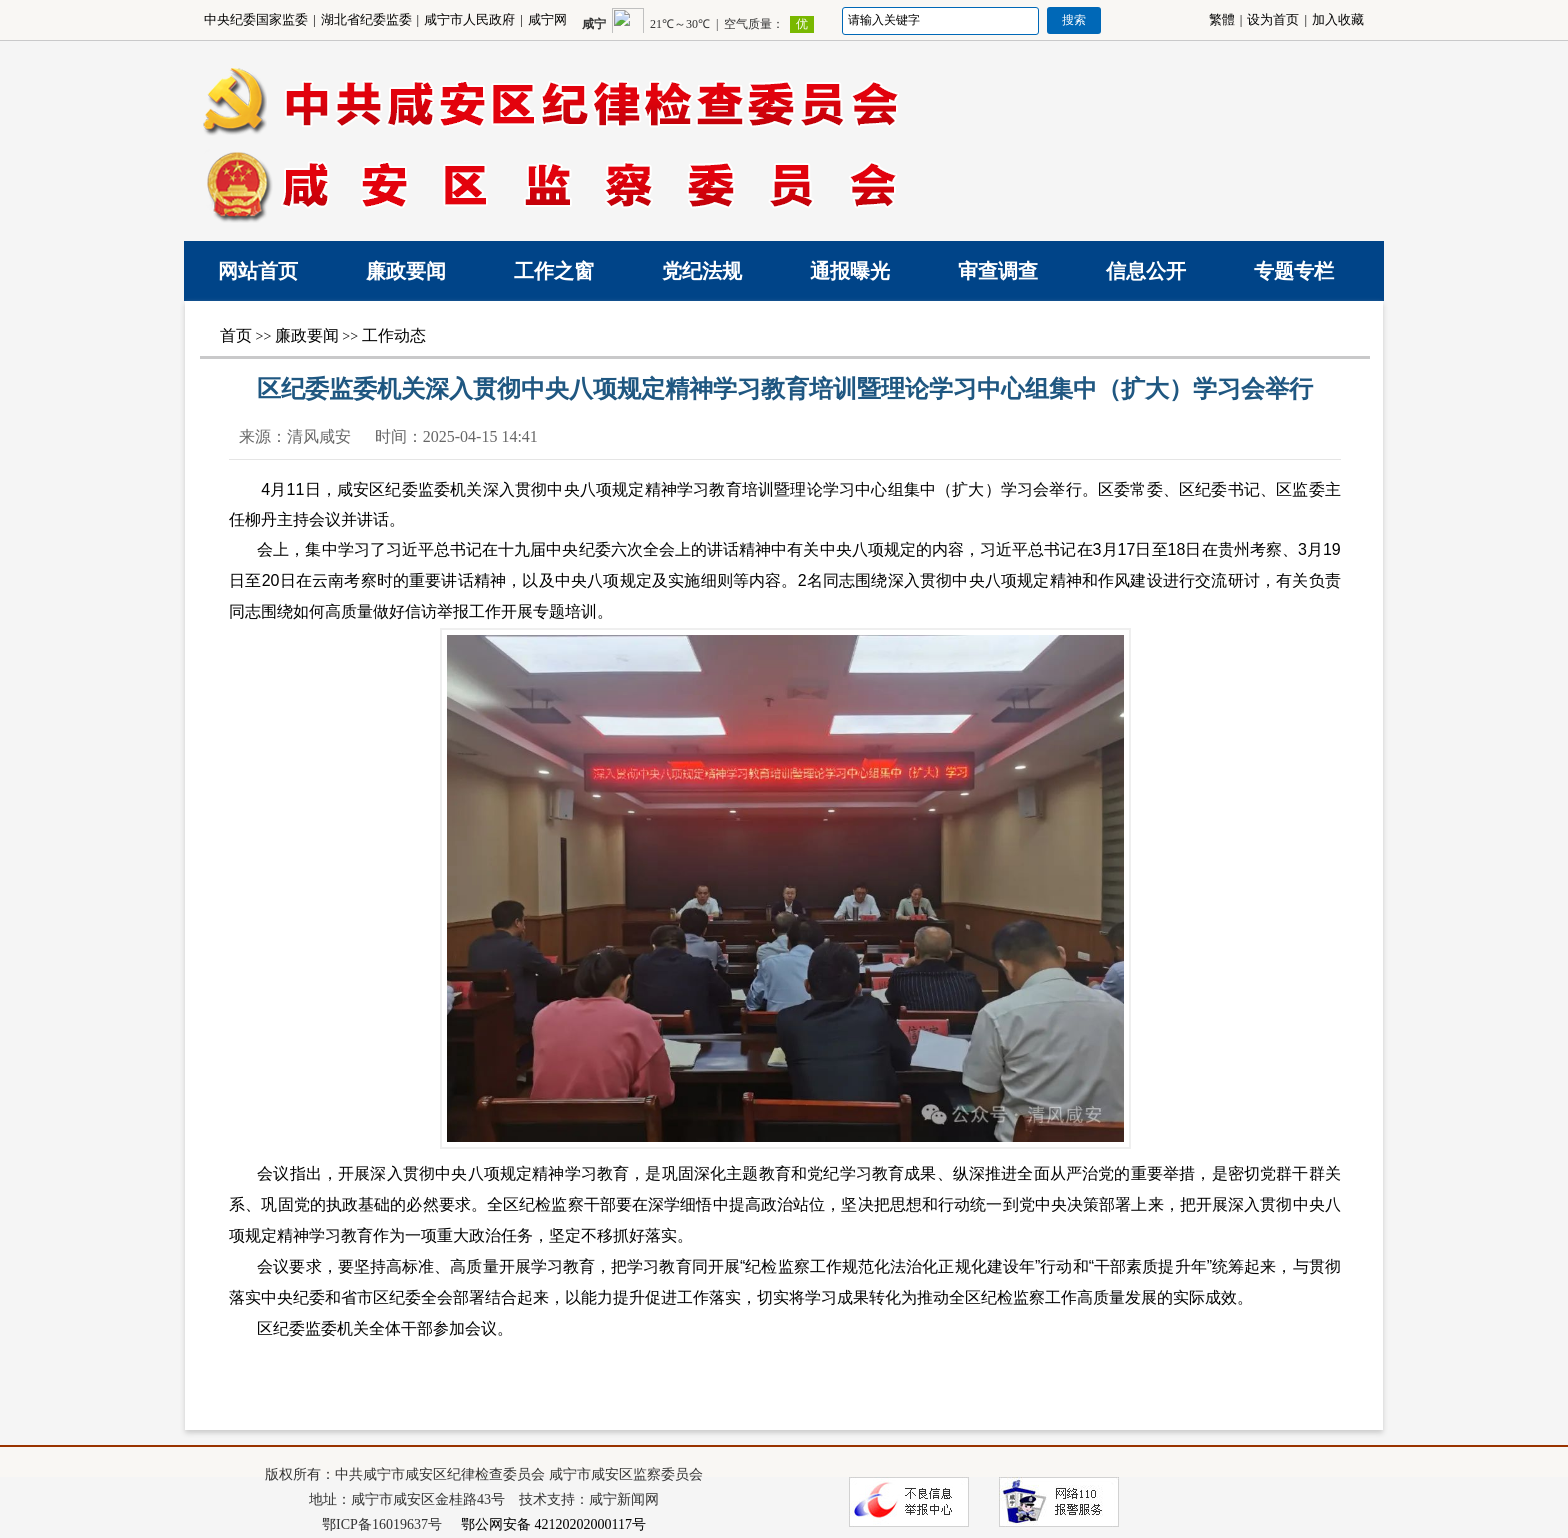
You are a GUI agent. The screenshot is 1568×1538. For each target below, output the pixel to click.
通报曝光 (850, 271)
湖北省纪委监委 (366, 19)
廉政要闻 (406, 271)
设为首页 (1273, 19)
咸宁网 (547, 19)
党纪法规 (702, 271)
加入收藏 (1338, 19)
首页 (236, 335)
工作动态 (394, 335)
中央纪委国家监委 (256, 19)
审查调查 (998, 271)
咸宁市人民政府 (469, 19)
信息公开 (1146, 271)
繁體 (1222, 19)
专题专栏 (1294, 271)
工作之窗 (554, 271)
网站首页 (258, 271)
